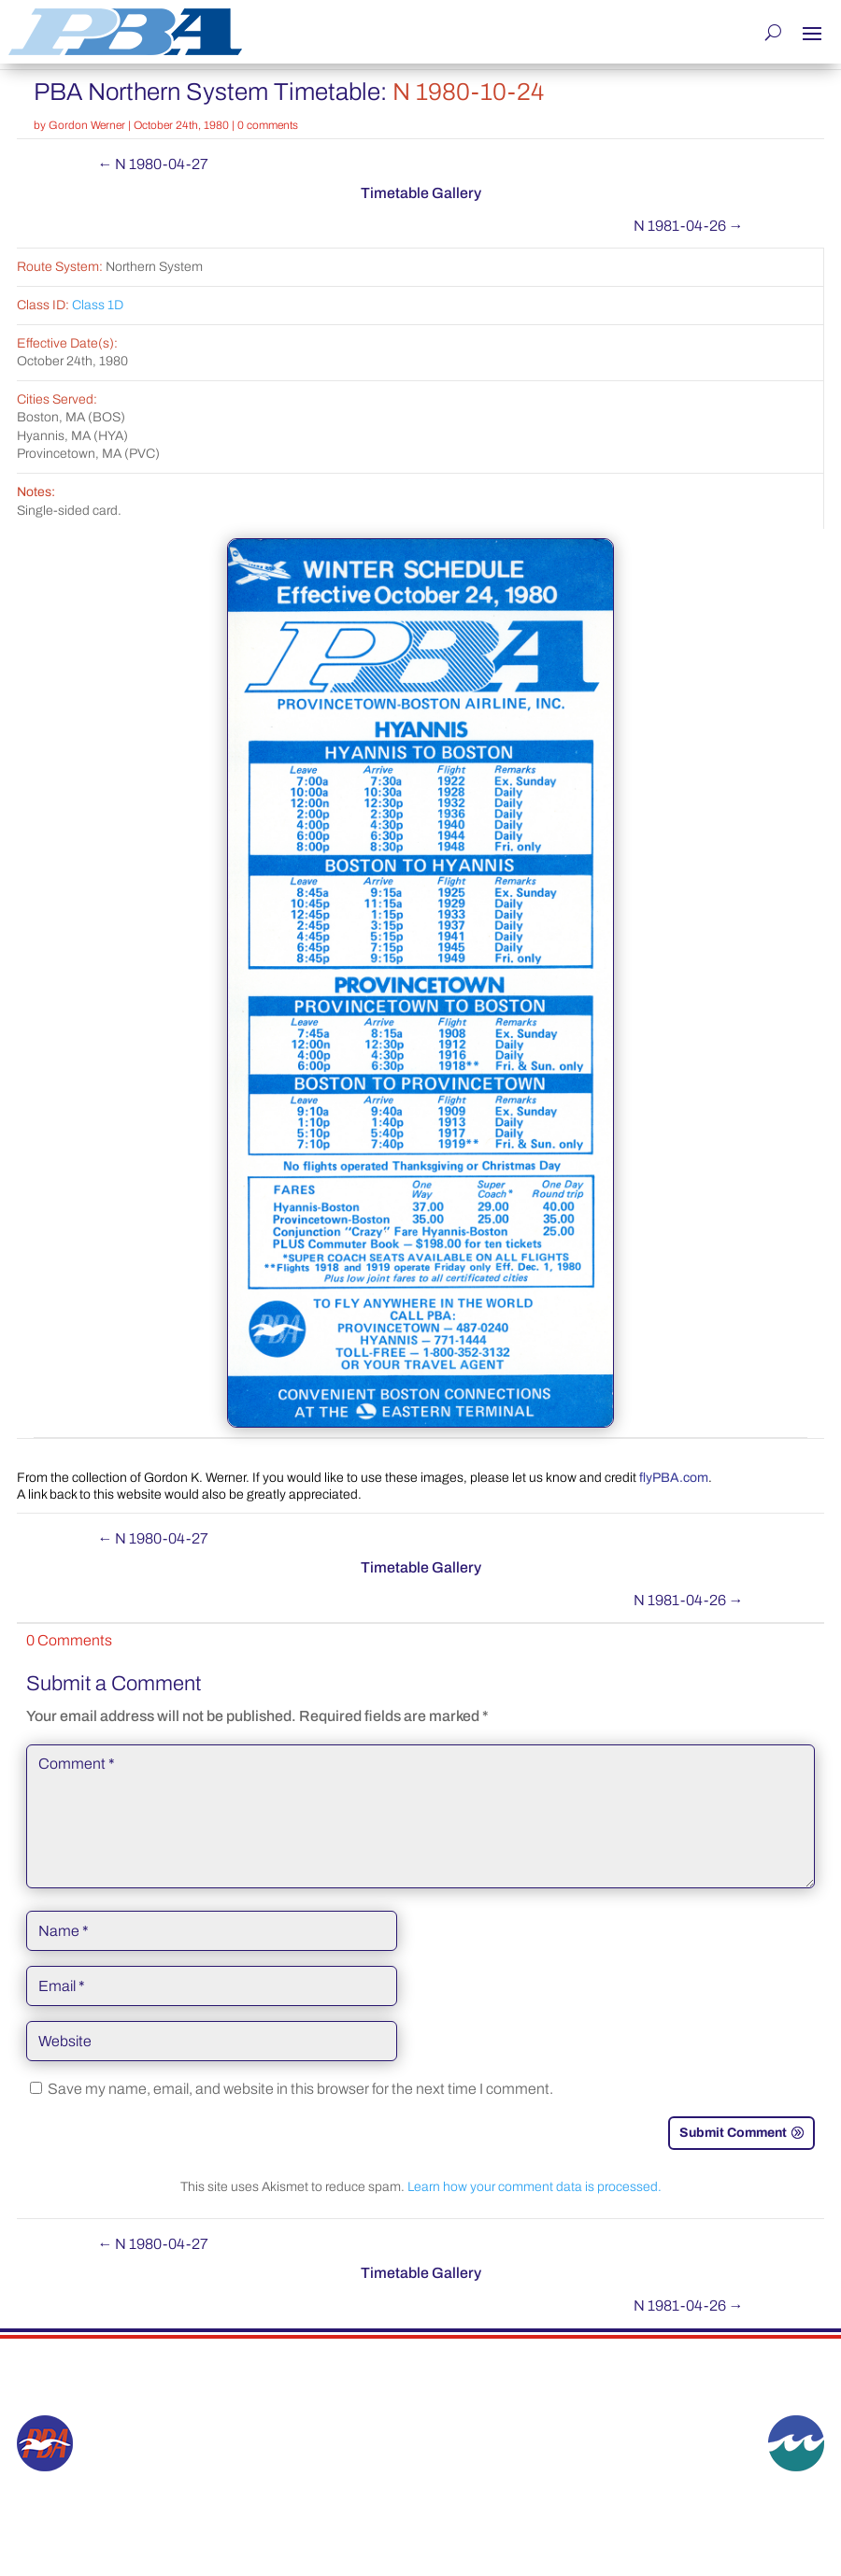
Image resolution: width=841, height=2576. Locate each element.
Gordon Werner (87, 124)
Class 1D (97, 304)
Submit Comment (733, 2132)
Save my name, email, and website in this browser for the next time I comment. (300, 2088)
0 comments (267, 124)
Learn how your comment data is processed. (534, 2186)
